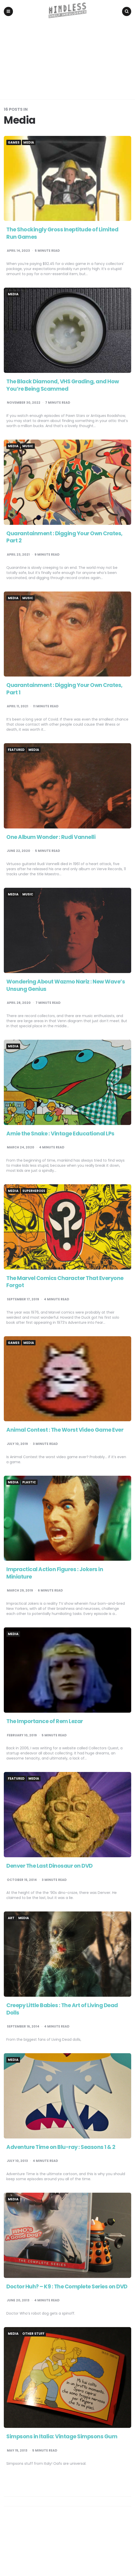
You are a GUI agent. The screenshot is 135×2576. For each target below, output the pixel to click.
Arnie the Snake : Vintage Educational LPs (62, 1134)
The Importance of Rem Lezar (45, 1722)
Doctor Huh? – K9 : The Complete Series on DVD (63, 2290)
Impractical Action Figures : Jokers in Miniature (56, 1573)
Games (14, 143)
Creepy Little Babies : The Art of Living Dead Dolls (64, 2009)
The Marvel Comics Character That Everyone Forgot (67, 1282)
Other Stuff (33, 2341)
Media (28, 143)
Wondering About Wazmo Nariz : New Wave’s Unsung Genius (57, 985)
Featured (16, 750)
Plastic (29, 1482)
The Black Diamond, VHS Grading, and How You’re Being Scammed (64, 385)
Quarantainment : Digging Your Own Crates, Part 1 (66, 689)
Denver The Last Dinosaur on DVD (51, 1866)
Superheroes (33, 1191)
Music (27, 446)
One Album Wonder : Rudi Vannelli (52, 837)
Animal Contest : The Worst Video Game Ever (66, 1430)
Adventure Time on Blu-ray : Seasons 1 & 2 (62, 2147)
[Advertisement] (67, 61)
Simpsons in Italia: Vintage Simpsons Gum (63, 2444)
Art (11, 1918)
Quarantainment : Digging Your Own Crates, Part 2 (66, 537)
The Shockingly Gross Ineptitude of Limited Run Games (64, 233)
